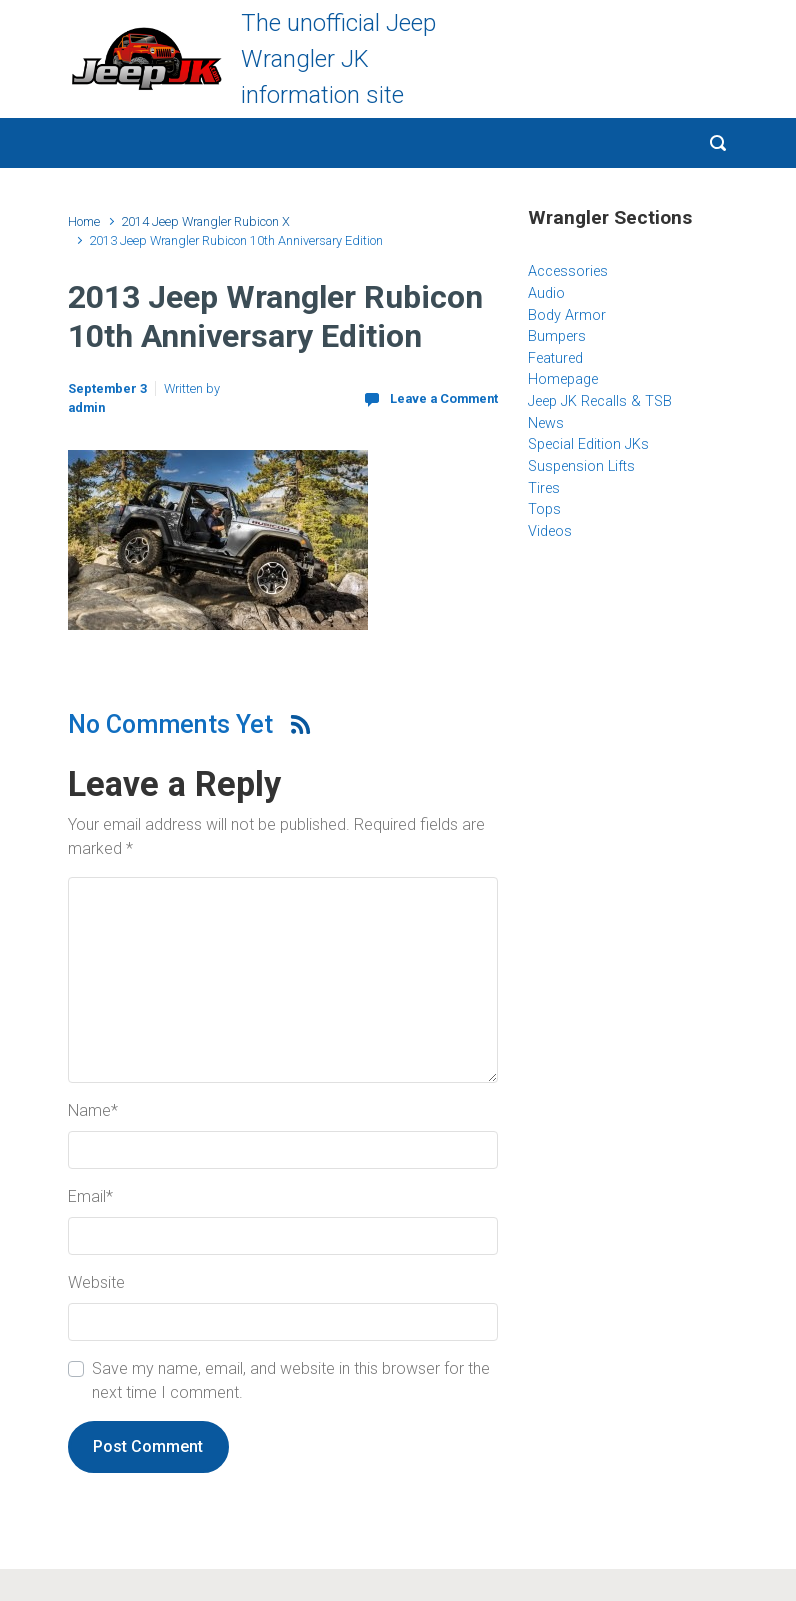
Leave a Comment (444, 398)
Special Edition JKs (588, 444)
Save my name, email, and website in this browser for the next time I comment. (291, 1380)
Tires (544, 488)
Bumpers (557, 336)
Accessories (568, 271)
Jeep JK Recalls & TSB (600, 401)
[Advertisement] (653, 719)
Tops (544, 509)
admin (86, 407)
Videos (550, 531)
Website (96, 1282)
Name (93, 1110)
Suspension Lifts (581, 466)
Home (84, 221)
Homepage (563, 379)
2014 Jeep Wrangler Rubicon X (205, 221)
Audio (546, 293)
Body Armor (567, 315)
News (546, 423)
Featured (555, 358)
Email (90, 1196)
